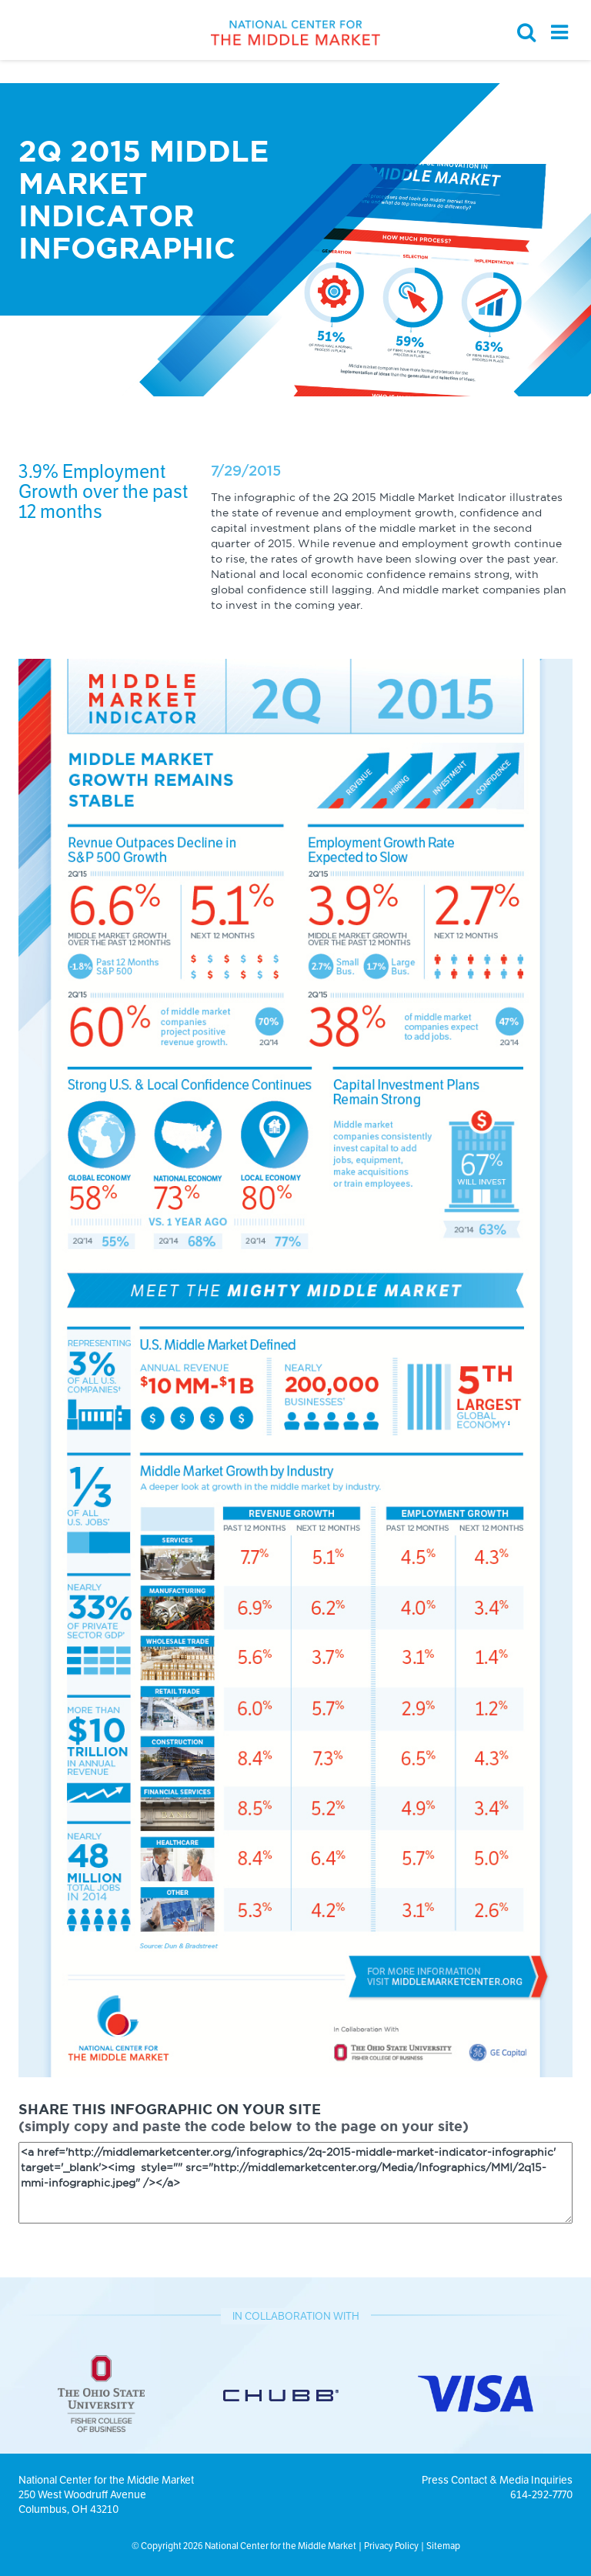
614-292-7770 (541, 2494)
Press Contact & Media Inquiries (497, 2480)
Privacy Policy (391, 2545)
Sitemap (443, 2545)
